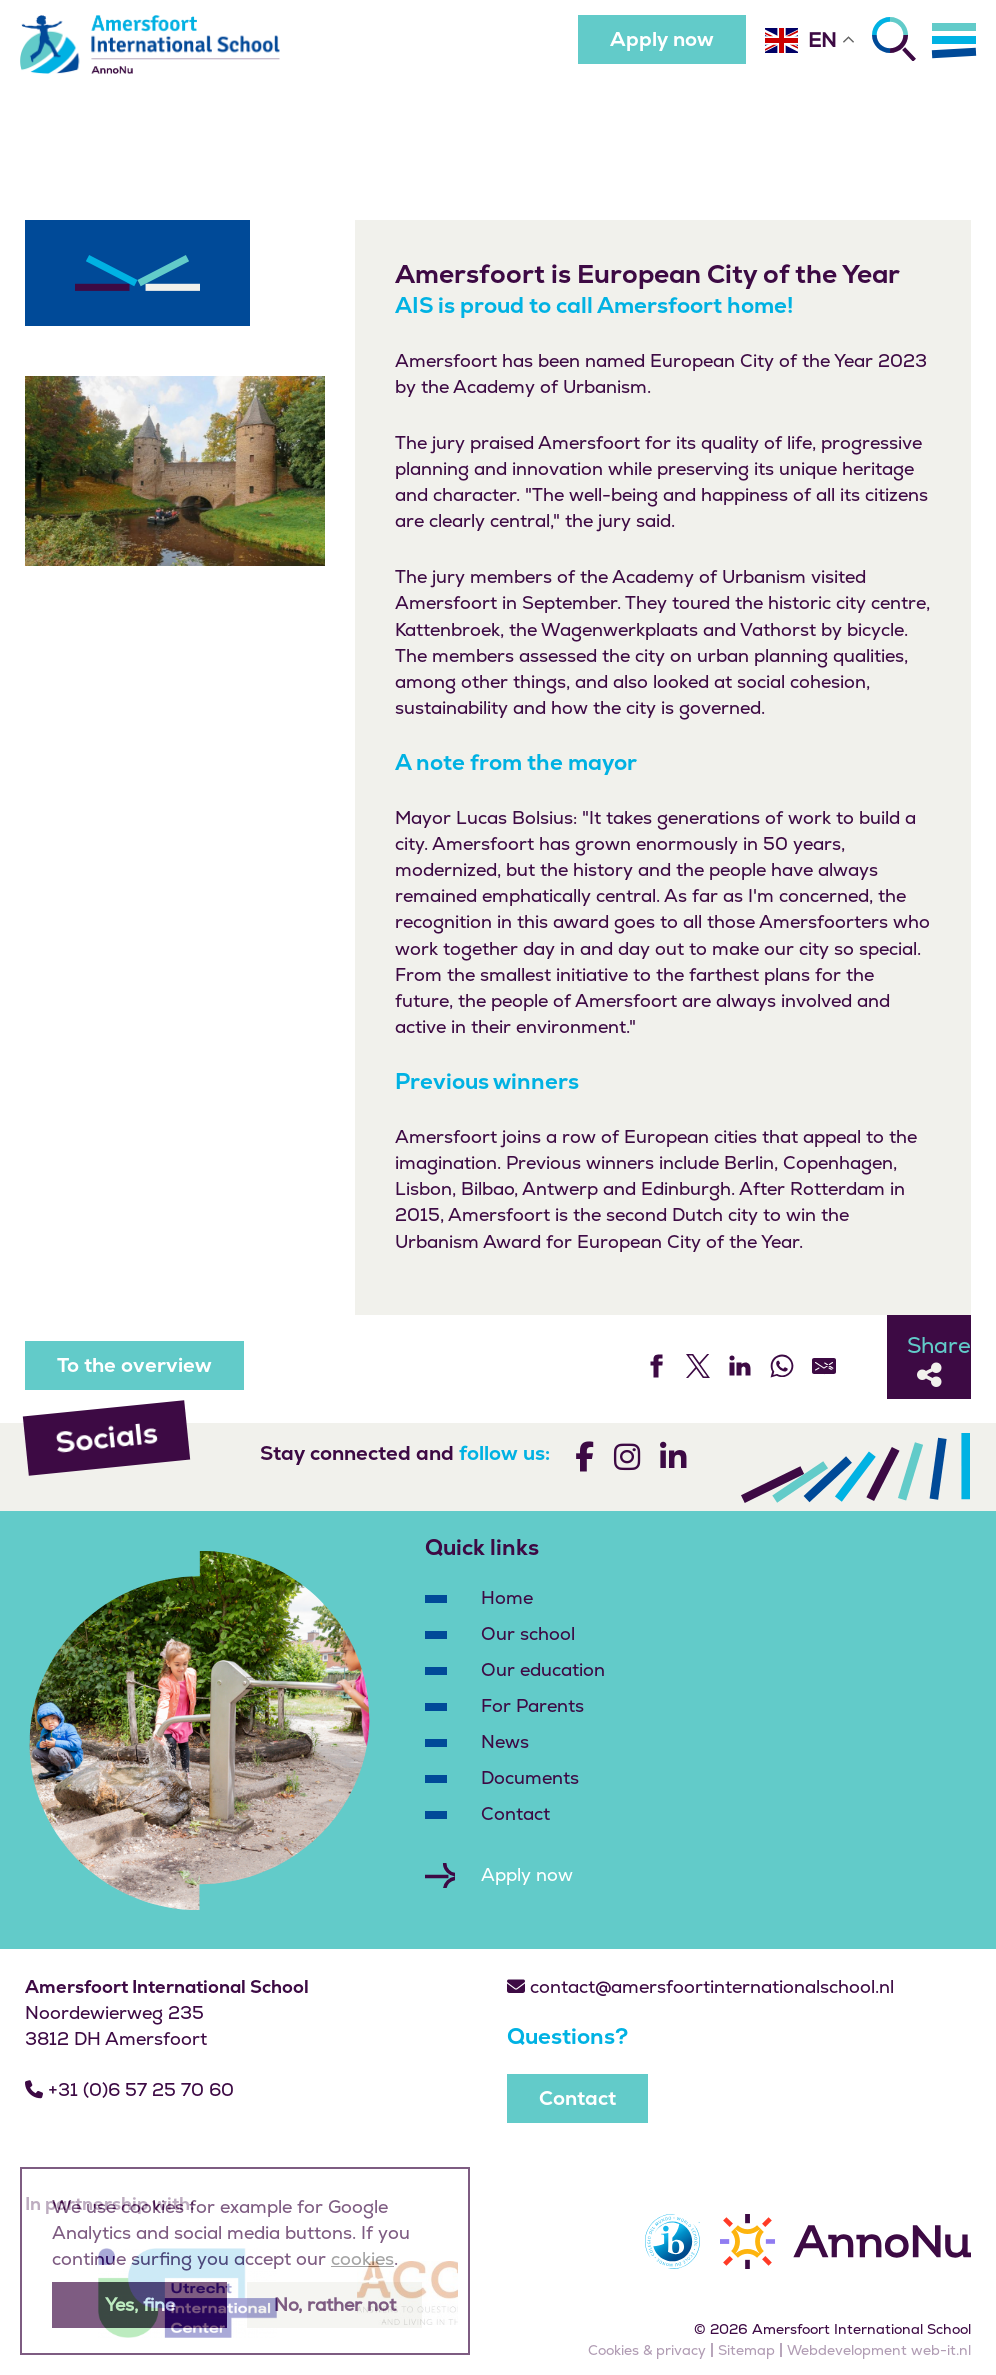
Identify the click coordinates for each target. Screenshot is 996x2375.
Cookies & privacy (647, 2350)
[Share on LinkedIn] (740, 1366)
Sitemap (746, 2350)
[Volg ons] (584, 1461)
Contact (515, 1813)
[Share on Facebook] (656, 1366)
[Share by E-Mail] (824, 1366)
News (505, 1741)
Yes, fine (140, 2304)
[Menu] (954, 40)
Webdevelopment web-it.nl (879, 2350)
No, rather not (335, 2304)
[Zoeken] (894, 39)
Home (507, 1597)
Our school (528, 1633)
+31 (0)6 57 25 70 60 (129, 2089)
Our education (543, 1669)
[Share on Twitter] (698, 1366)
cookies (362, 2258)
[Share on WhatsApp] (782, 1366)
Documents (530, 1777)
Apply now (662, 39)
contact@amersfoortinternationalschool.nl (700, 1986)
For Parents (532, 1705)
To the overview (134, 1365)
